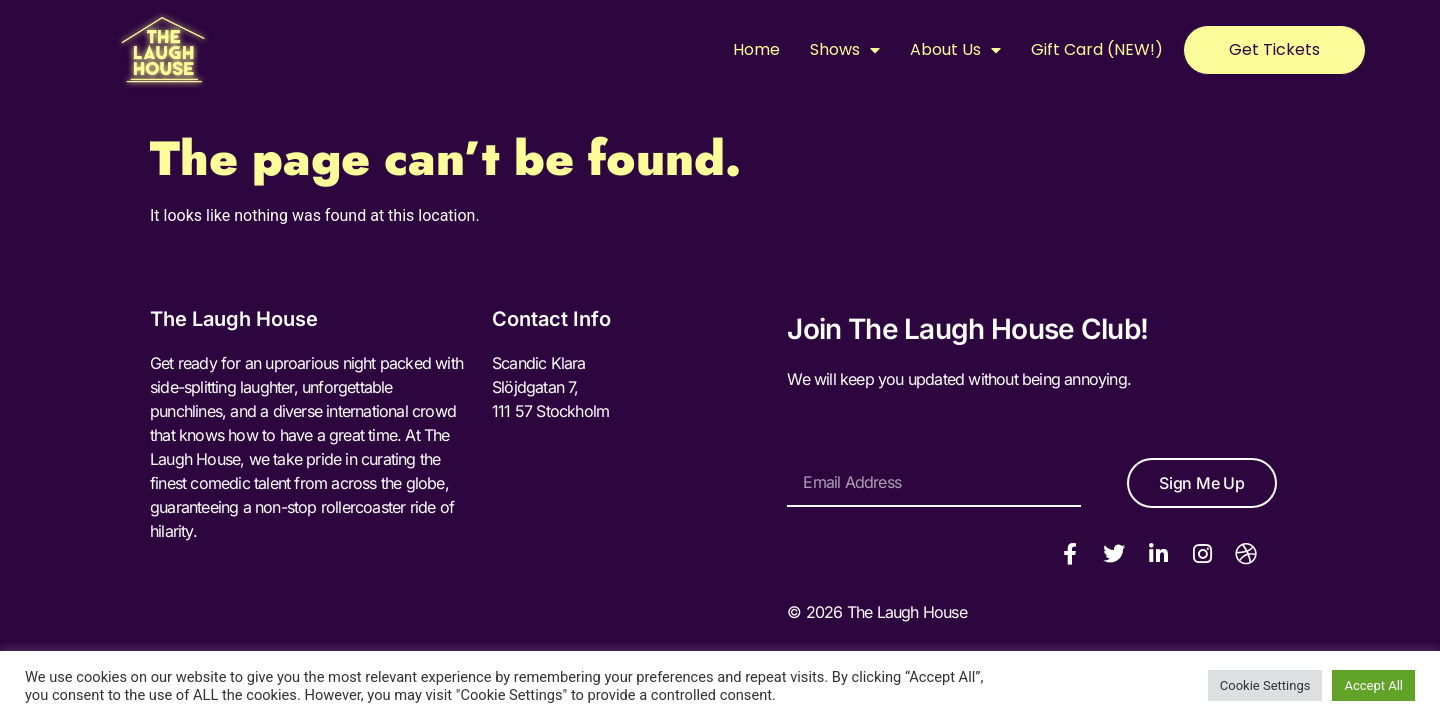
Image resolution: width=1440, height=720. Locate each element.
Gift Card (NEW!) (1097, 49)
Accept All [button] (1373, 685)
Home (756, 49)
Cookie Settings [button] (1265, 685)
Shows (845, 50)
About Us (955, 50)
